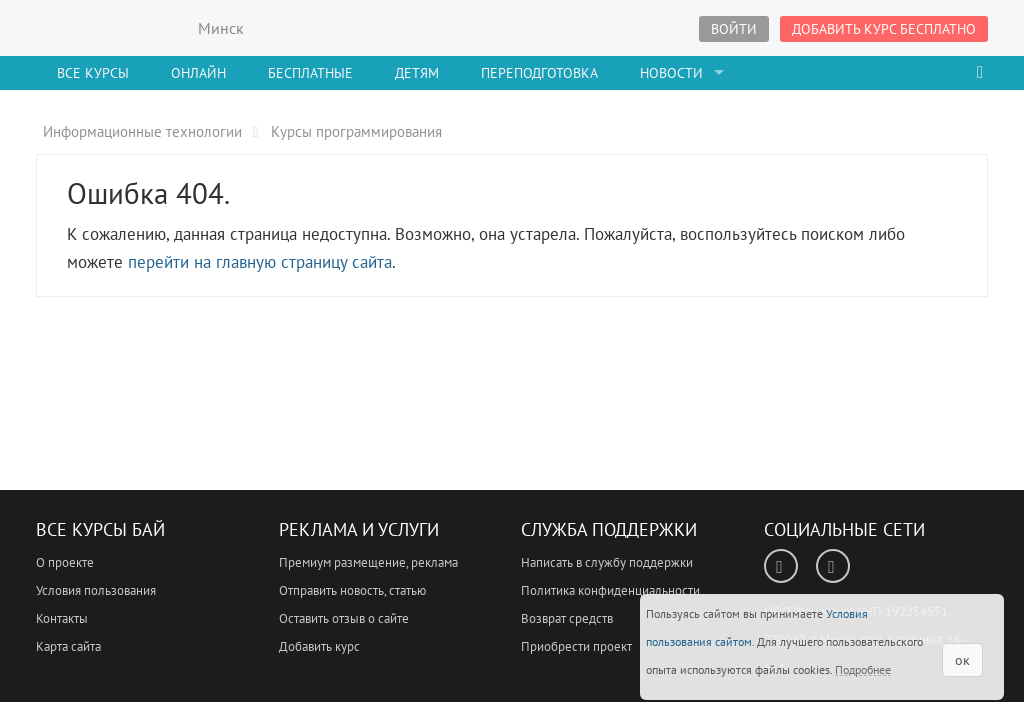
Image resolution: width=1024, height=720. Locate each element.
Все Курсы (93, 73)
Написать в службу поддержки (607, 562)
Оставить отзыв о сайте (344, 618)
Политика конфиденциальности (610, 590)
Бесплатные (310, 73)
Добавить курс (319, 646)
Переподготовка (539, 73)
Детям (417, 73)
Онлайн (198, 73)
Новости (671, 73)
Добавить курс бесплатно (884, 29)
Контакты (62, 618)
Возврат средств (567, 618)
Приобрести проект (576, 646)
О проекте (65, 562)
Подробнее (863, 669)
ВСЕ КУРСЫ (111, 28)
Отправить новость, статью (352, 590)
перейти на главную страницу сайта (260, 262)
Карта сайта (68, 646)
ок (962, 660)
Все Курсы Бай (100, 529)
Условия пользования (96, 590)
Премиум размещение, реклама (368, 562)
